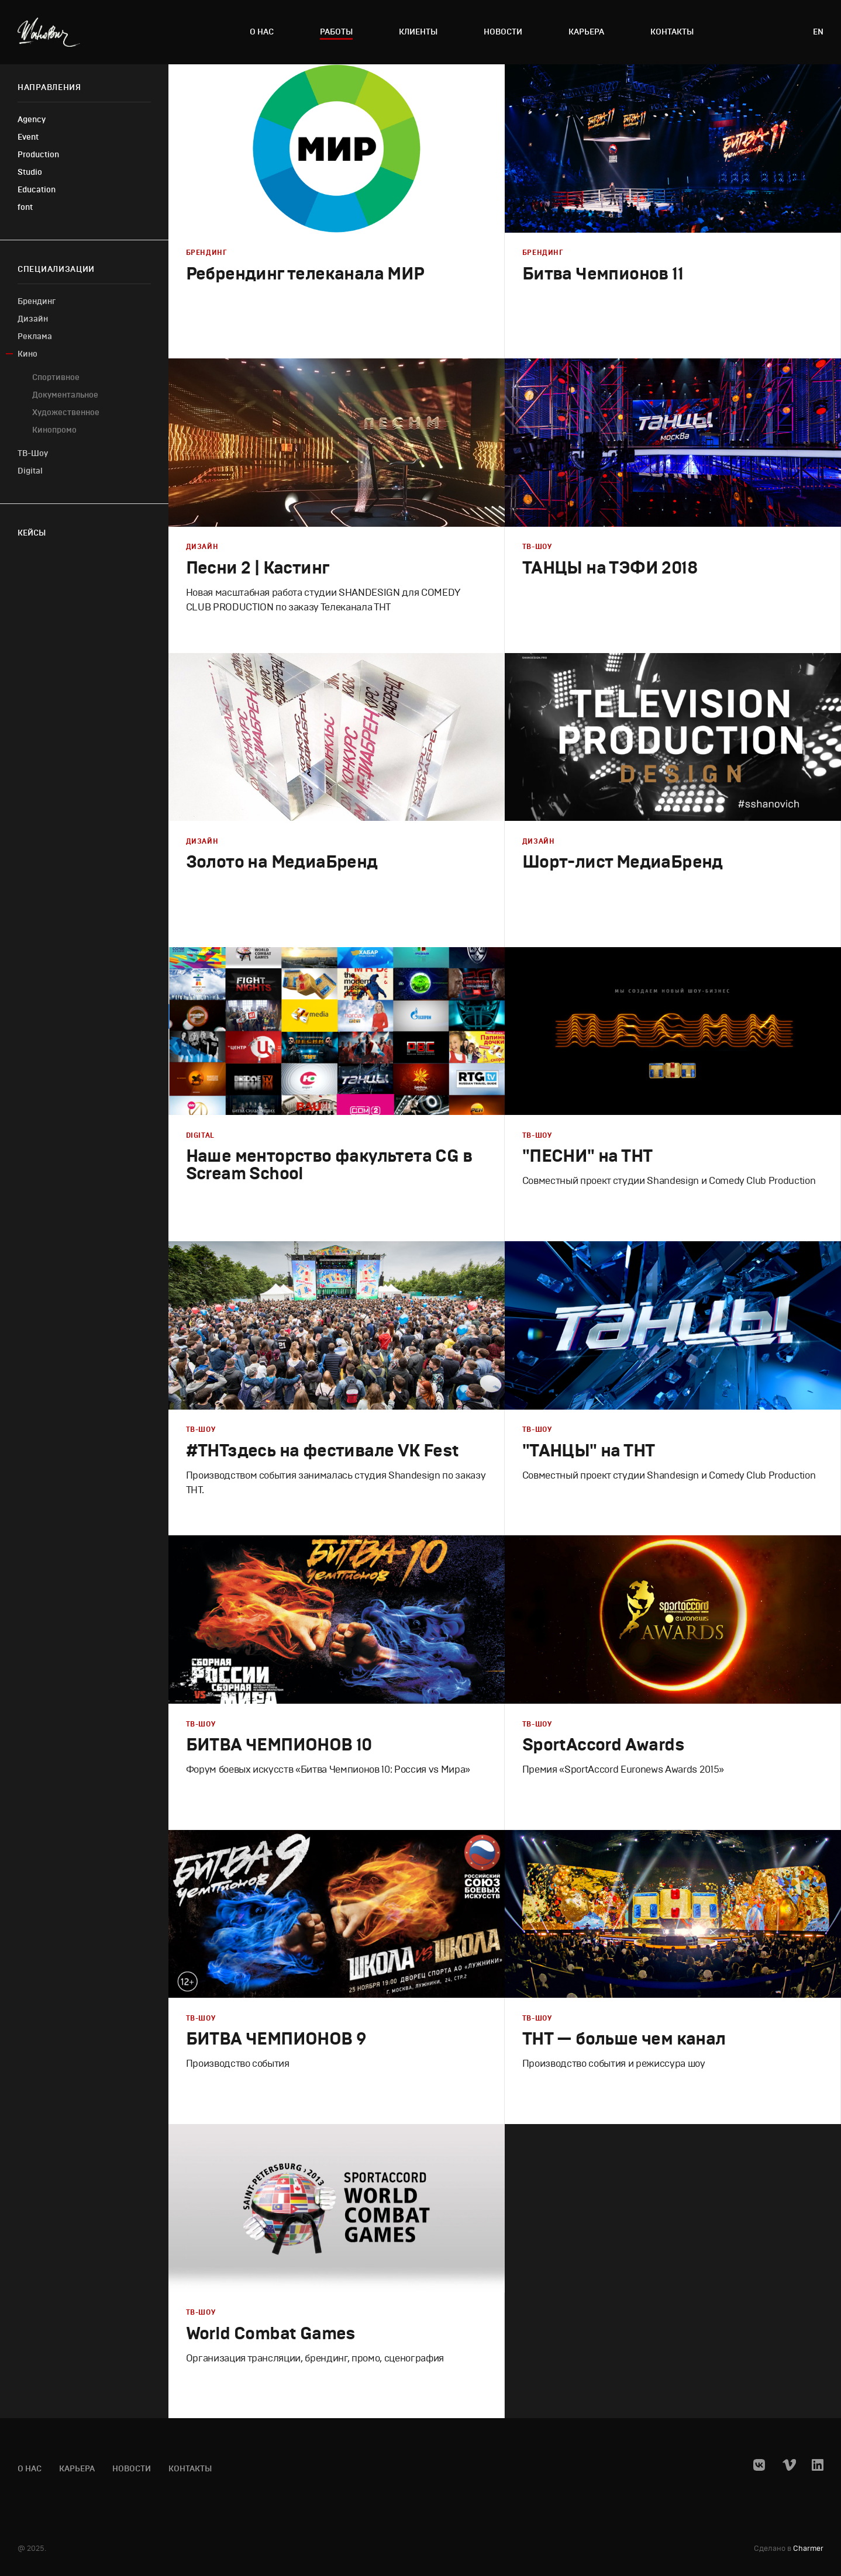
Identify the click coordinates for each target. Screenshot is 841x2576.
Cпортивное (56, 377)
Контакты (672, 32)
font (25, 207)
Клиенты (418, 32)
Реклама (35, 336)
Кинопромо (54, 430)
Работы (336, 32)
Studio (30, 172)
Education (37, 190)
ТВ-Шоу (33, 453)
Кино (27, 354)
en (818, 32)
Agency (32, 120)
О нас (262, 32)
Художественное (65, 412)
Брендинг (37, 301)
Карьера (586, 32)
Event (28, 137)
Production (38, 155)
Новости (503, 32)
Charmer (808, 2549)
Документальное (65, 395)
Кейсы (32, 533)
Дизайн (33, 319)
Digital (30, 471)
